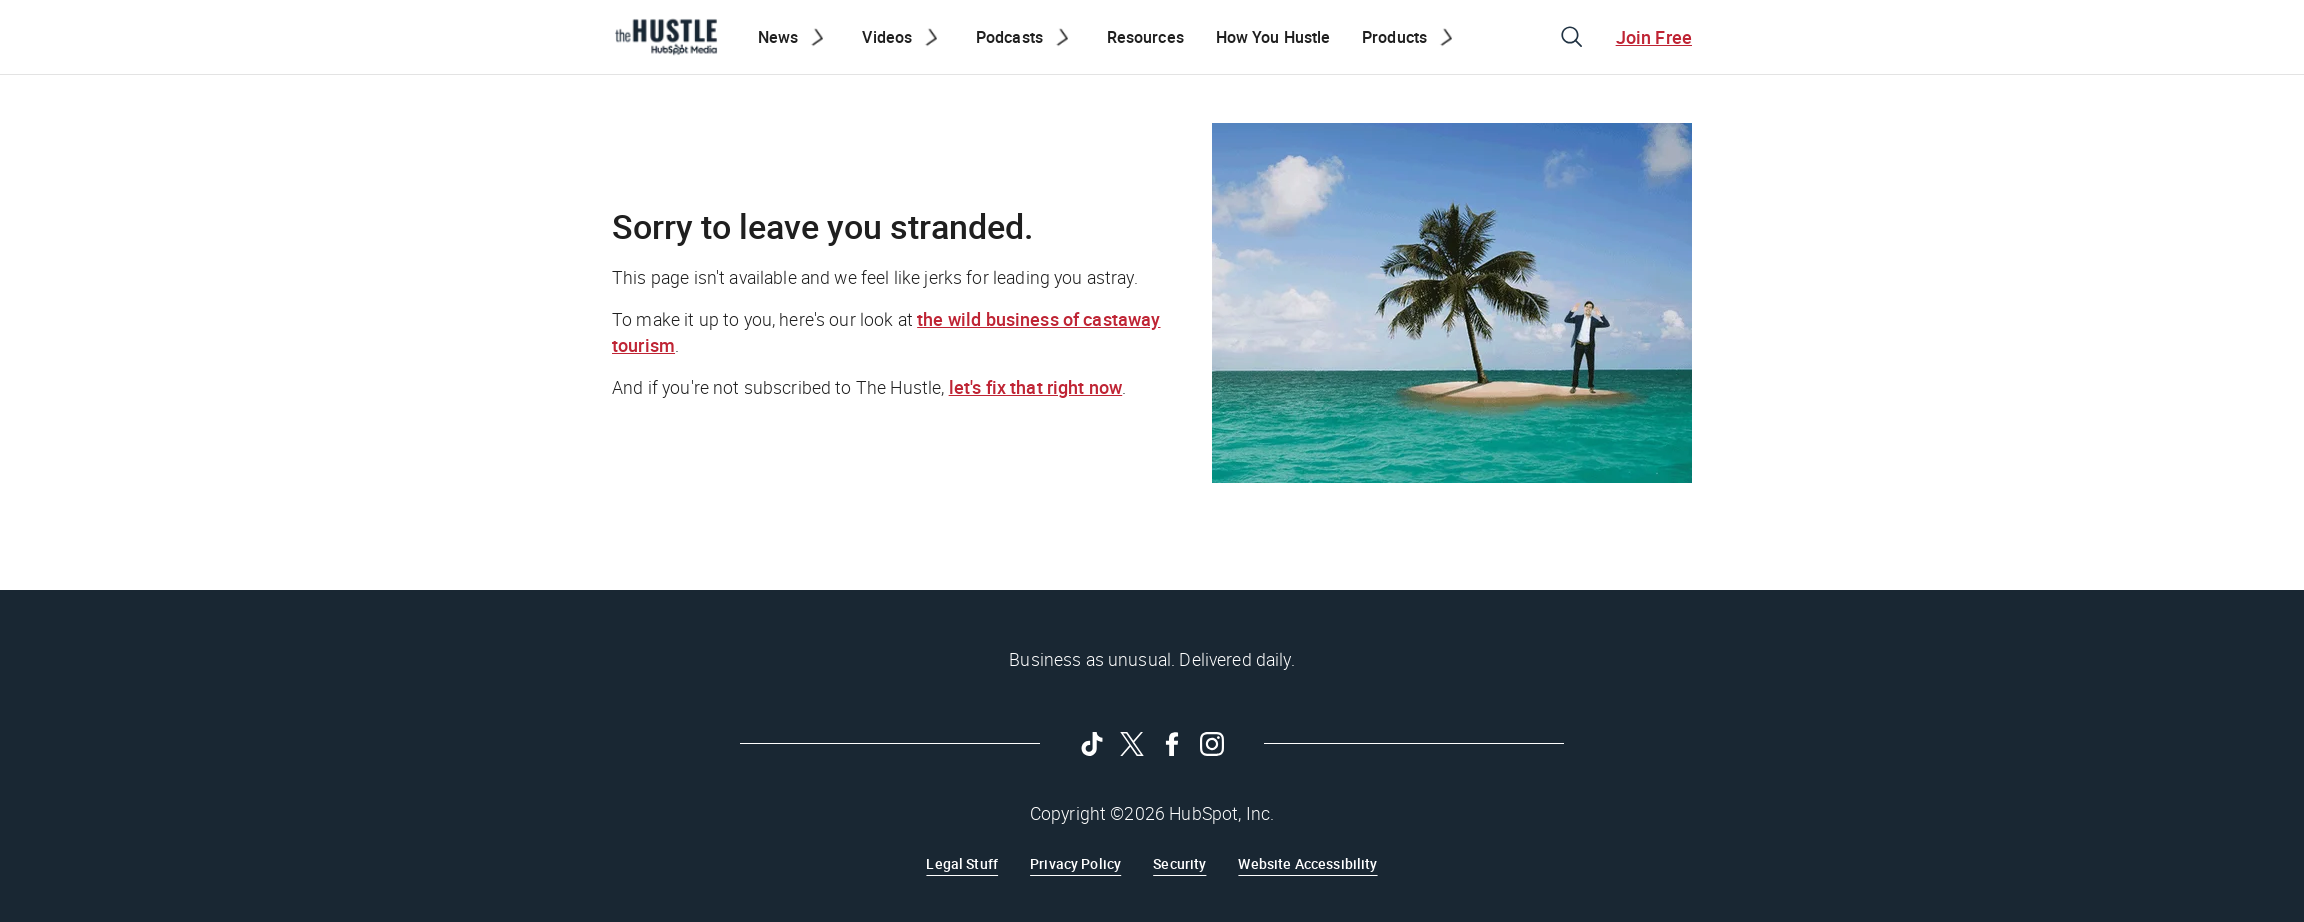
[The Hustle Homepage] (666, 37)
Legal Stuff (962, 863)
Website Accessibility (1307, 863)
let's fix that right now (1036, 387)
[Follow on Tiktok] (1092, 744)
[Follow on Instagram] (1212, 744)
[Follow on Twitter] (1132, 744)
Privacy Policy (1075, 863)
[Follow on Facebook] (1172, 744)
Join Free (1654, 37)
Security (1179, 863)
